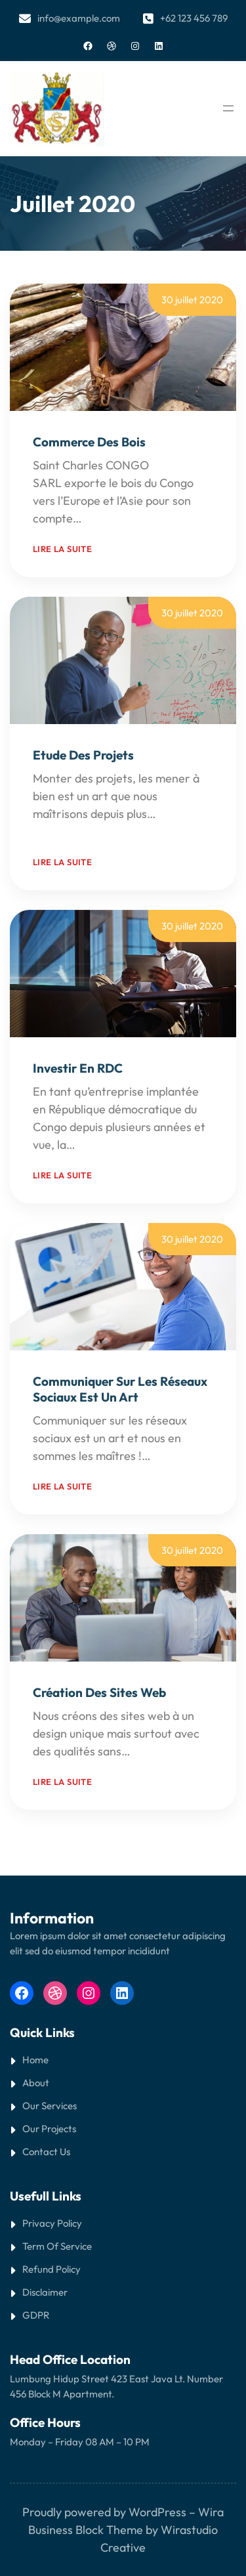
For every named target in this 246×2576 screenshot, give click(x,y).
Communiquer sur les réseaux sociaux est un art (120, 1389)
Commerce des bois (89, 442)
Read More (113, 518)
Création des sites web (99, 1692)
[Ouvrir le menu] (228, 108)
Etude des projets (83, 755)
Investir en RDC (78, 1068)
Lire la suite (62, 549)
